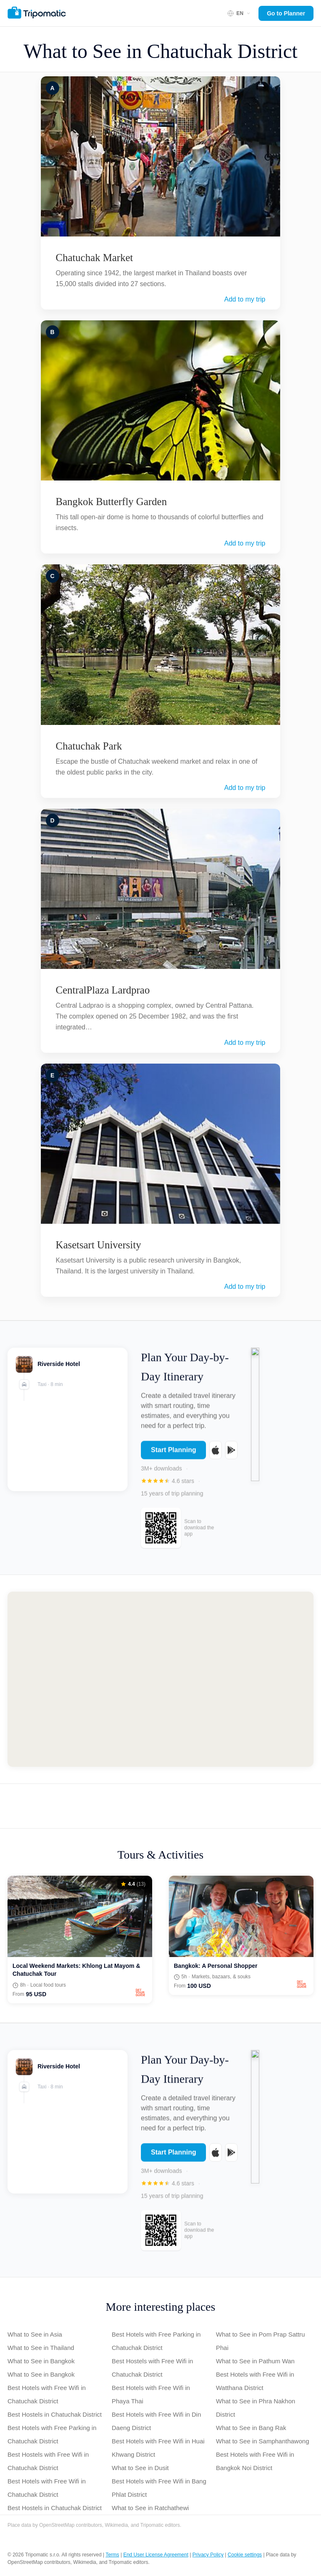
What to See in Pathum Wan (255, 2361)
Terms (112, 2555)
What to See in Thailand (41, 2347)
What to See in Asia (35, 2334)
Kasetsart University (98, 1244)
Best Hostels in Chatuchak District (55, 2414)
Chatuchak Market (94, 257)
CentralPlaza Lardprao (103, 990)
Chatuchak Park (89, 746)
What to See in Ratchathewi (150, 2507)
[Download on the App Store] (215, 1456)
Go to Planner (286, 13)
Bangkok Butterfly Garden (111, 501)
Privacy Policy (208, 2555)
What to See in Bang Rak (251, 2427)
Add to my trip (245, 299)
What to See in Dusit (140, 2467)
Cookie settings (245, 2555)
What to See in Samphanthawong (262, 2441)
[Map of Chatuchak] (160, 1679)
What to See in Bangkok (41, 2361)
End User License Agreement (155, 2555)
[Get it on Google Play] (231, 1456)
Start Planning (173, 1455)
